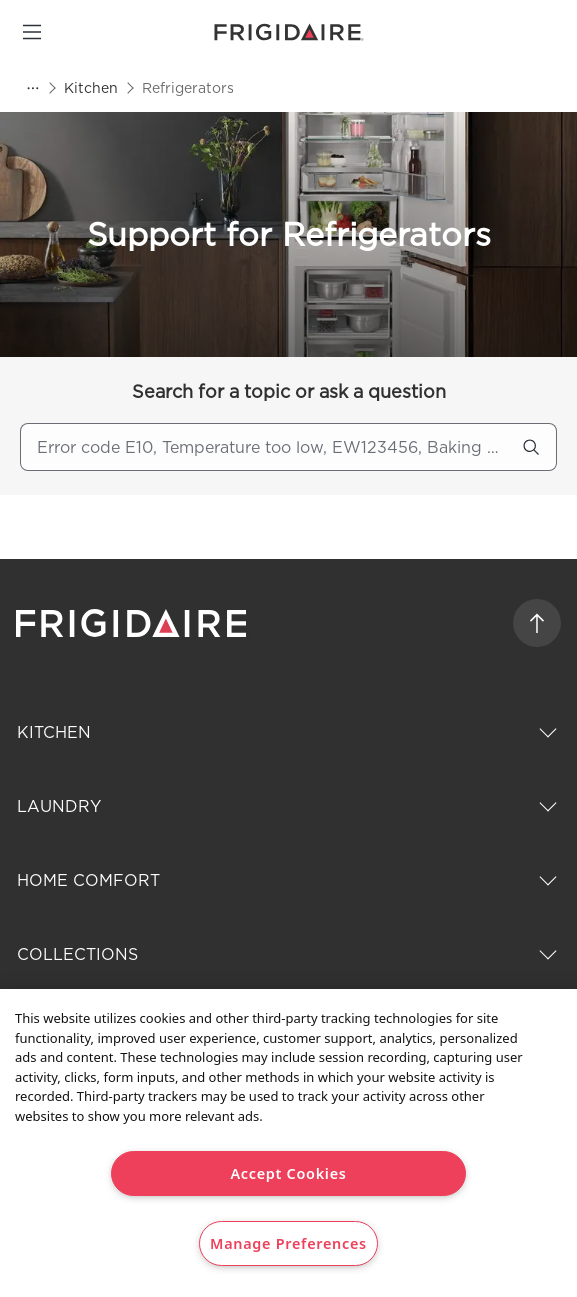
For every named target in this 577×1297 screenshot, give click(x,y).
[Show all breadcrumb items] (32, 88)
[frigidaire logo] (133, 623)
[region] (288, 1143)
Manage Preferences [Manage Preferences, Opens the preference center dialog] (288, 1243)
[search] (531, 447)
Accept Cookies (288, 1173)
